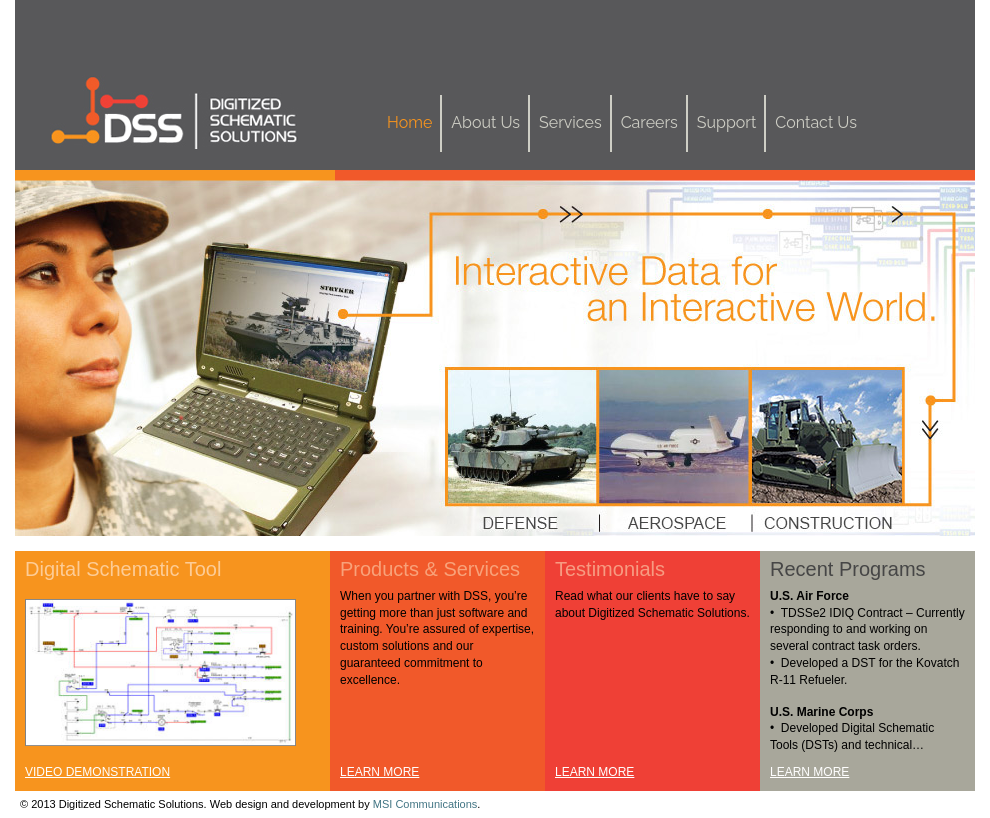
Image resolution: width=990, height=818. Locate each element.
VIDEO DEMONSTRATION (97, 772)
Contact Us (816, 122)
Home (409, 122)
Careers (649, 122)
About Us (485, 122)
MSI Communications (425, 804)
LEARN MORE (379, 772)
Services (570, 122)
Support (726, 122)
